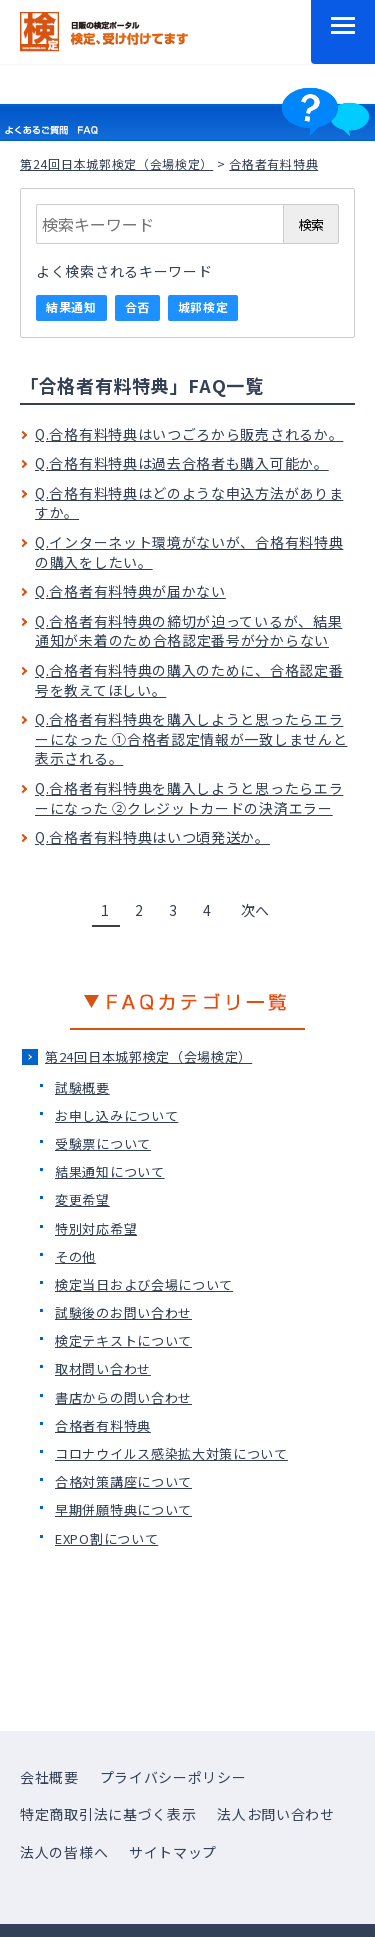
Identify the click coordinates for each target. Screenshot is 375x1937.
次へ (255, 910)
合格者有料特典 (103, 1425)
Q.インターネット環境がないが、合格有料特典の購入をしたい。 (189, 552)
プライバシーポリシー (173, 1777)
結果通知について (110, 1171)
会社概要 (49, 1777)
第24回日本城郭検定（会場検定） (116, 163)
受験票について (103, 1143)
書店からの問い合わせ (123, 1397)
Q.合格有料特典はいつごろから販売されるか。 (189, 434)
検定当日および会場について (144, 1284)
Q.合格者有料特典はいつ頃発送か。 (152, 837)
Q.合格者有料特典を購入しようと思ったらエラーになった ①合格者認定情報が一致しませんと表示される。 (191, 738)
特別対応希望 (96, 1228)
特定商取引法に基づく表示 (108, 1814)
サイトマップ (173, 1852)
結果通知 (71, 306)
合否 (137, 306)
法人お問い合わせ (276, 1814)
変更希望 (82, 1199)
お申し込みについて (116, 1115)
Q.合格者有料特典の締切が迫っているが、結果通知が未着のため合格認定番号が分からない (188, 631)
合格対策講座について (123, 1481)
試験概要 (82, 1087)
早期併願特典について (123, 1509)
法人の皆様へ (64, 1852)
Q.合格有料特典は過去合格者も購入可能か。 (182, 463)
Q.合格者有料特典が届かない (130, 591)
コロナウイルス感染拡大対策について (171, 1453)
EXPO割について (106, 1538)
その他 (75, 1256)
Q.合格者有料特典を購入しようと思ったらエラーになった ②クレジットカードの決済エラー (189, 798)
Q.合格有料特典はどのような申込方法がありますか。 (189, 503)
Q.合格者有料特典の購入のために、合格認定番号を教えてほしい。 (189, 680)
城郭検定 (203, 306)
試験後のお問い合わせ (123, 1312)
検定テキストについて (123, 1340)
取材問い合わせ (103, 1368)
